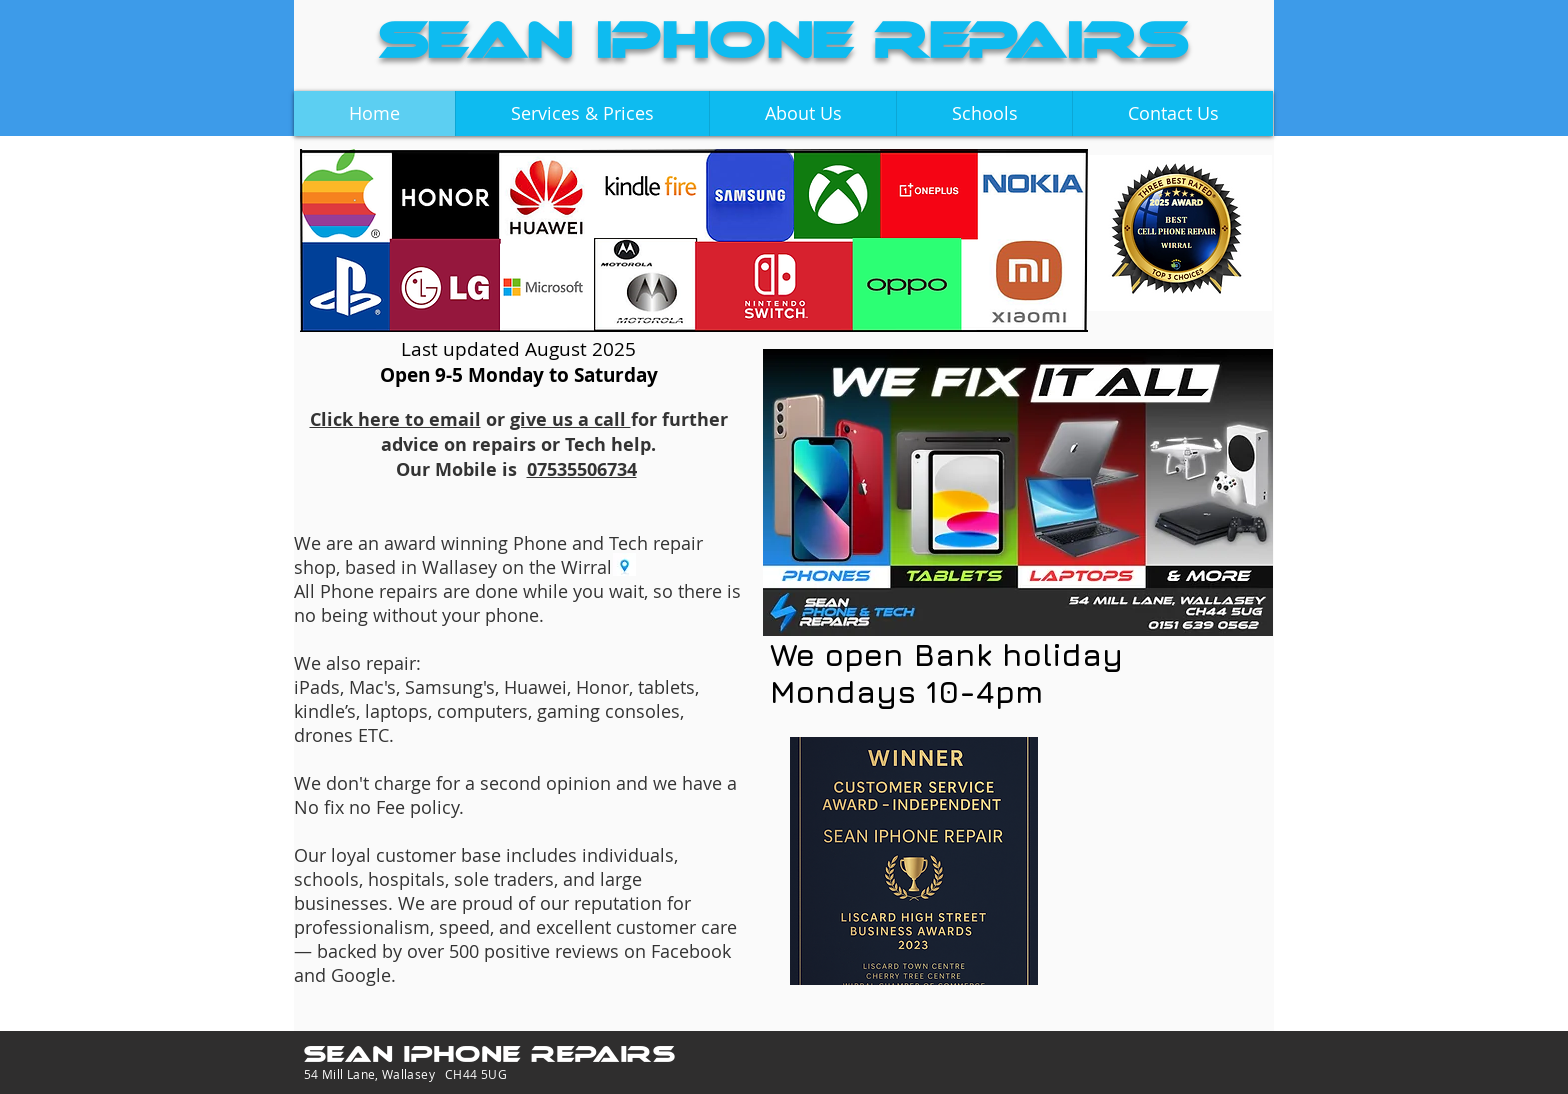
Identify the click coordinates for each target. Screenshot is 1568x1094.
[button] (582, 113)
